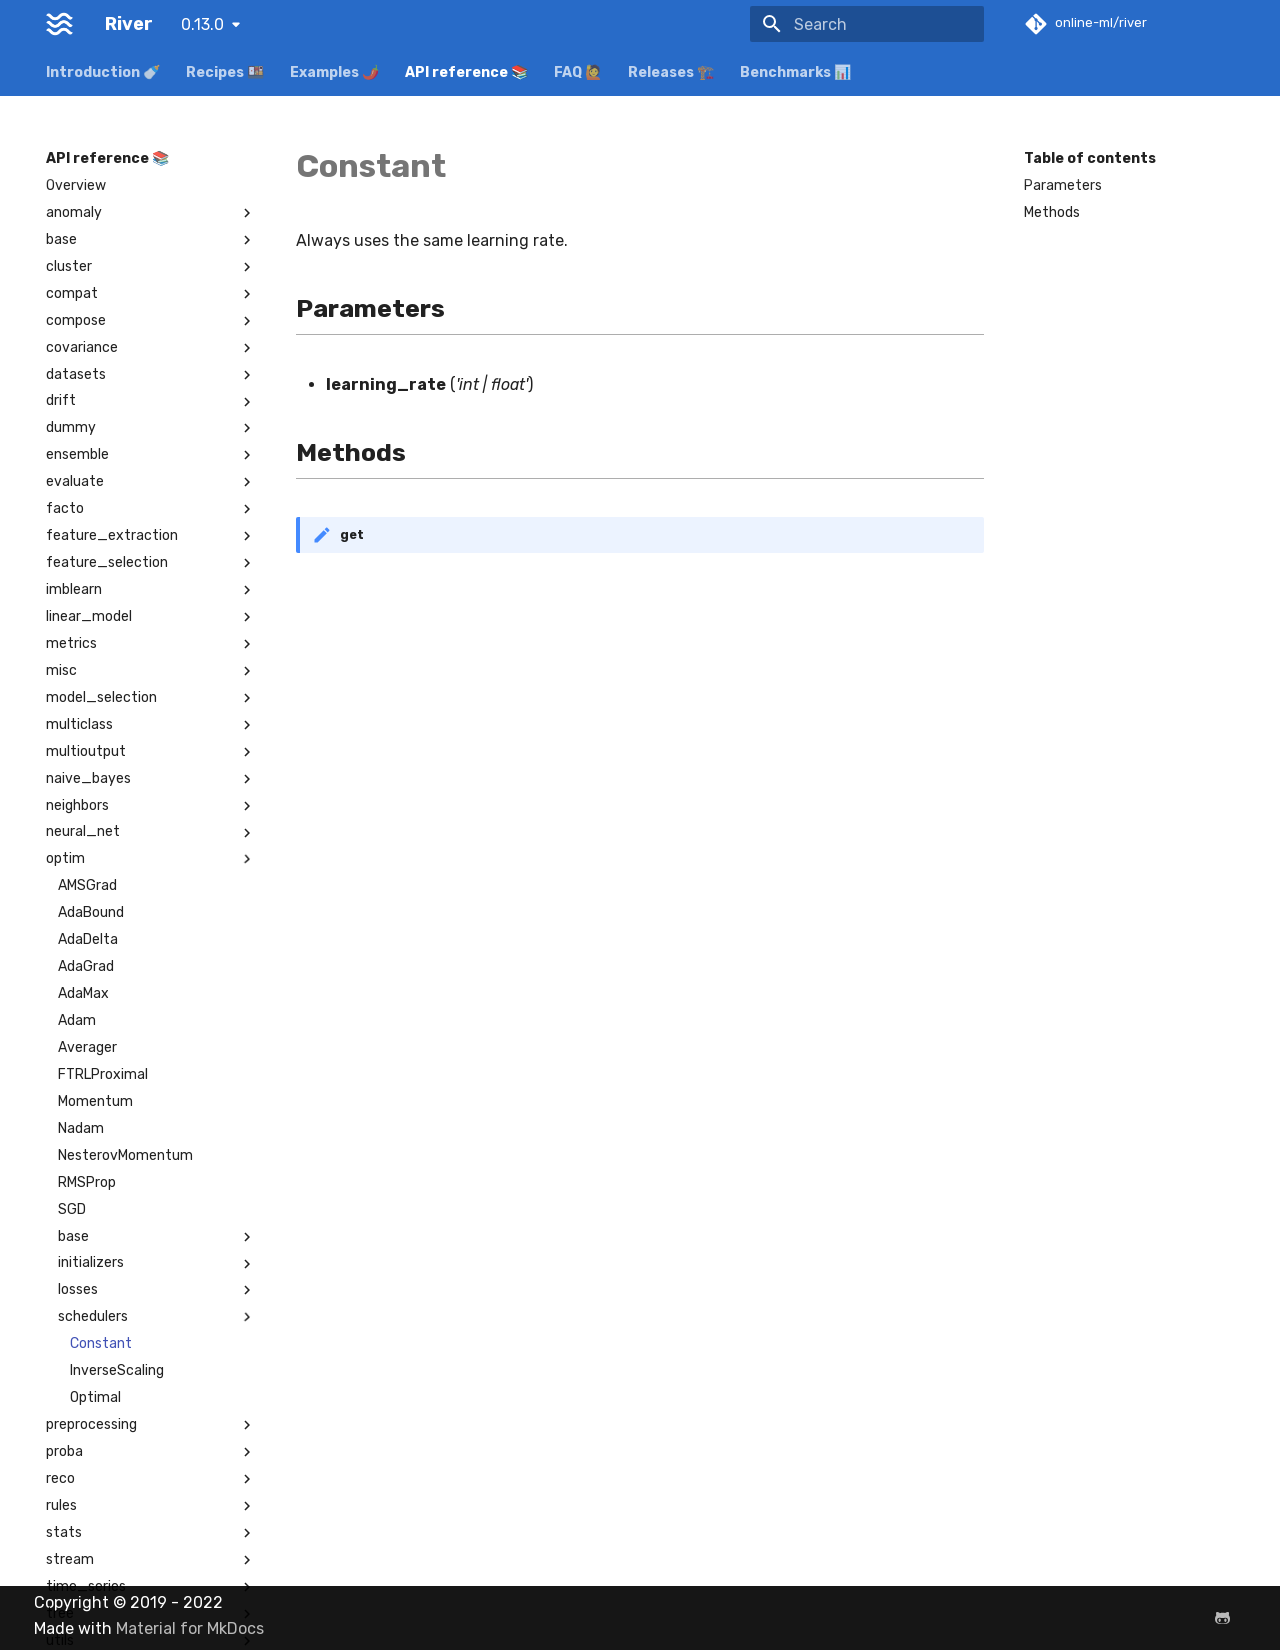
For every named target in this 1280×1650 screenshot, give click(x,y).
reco (151, 1479)
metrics (151, 644)
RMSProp (87, 1182)
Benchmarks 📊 (795, 72)
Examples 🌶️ (334, 72)
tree (151, 1614)
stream (151, 1560)
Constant (101, 1343)
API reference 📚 (466, 72)
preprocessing (151, 1425)
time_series (151, 1587)
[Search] (867, 24)
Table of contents (1090, 158)
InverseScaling (117, 1370)
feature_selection (151, 563)
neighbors (151, 806)
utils (151, 1641)
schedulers (157, 1317)
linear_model (151, 617)
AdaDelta (88, 939)
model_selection (151, 698)
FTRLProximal (103, 1074)
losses (157, 1290)
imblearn (151, 590)
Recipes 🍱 (225, 72)
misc (151, 671)
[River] (59, 24)
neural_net (151, 832)
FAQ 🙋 (578, 72)
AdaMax (83, 993)
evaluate (151, 482)
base (151, 240)
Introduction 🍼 (103, 72)
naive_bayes (151, 779)
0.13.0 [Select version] (202, 24)
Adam (77, 1020)
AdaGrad (86, 966)
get (352, 534)
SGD (72, 1209)
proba (151, 1452)
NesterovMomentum (125, 1155)
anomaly (151, 213)
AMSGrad (87, 885)
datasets (151, 375)
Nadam (81, 1128)
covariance (151, 348)
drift (151, 401)
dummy (151, 428)
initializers (157, 1263)
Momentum (95, 1101)
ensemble (151, 455)
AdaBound (91, 912)
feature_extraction (151, 536)
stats (151, 1533)
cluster (151, 267)
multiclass (151, 725)
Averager (87, 1047)
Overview (76, 185)
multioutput (151, 752)
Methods (1052, 212)
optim (151, 859)
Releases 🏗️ (671, 72)
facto (151, 509)
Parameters (1063, 185)
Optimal (95, 1397)
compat (151, 294)
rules (151, 1506)
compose (151, 321)
